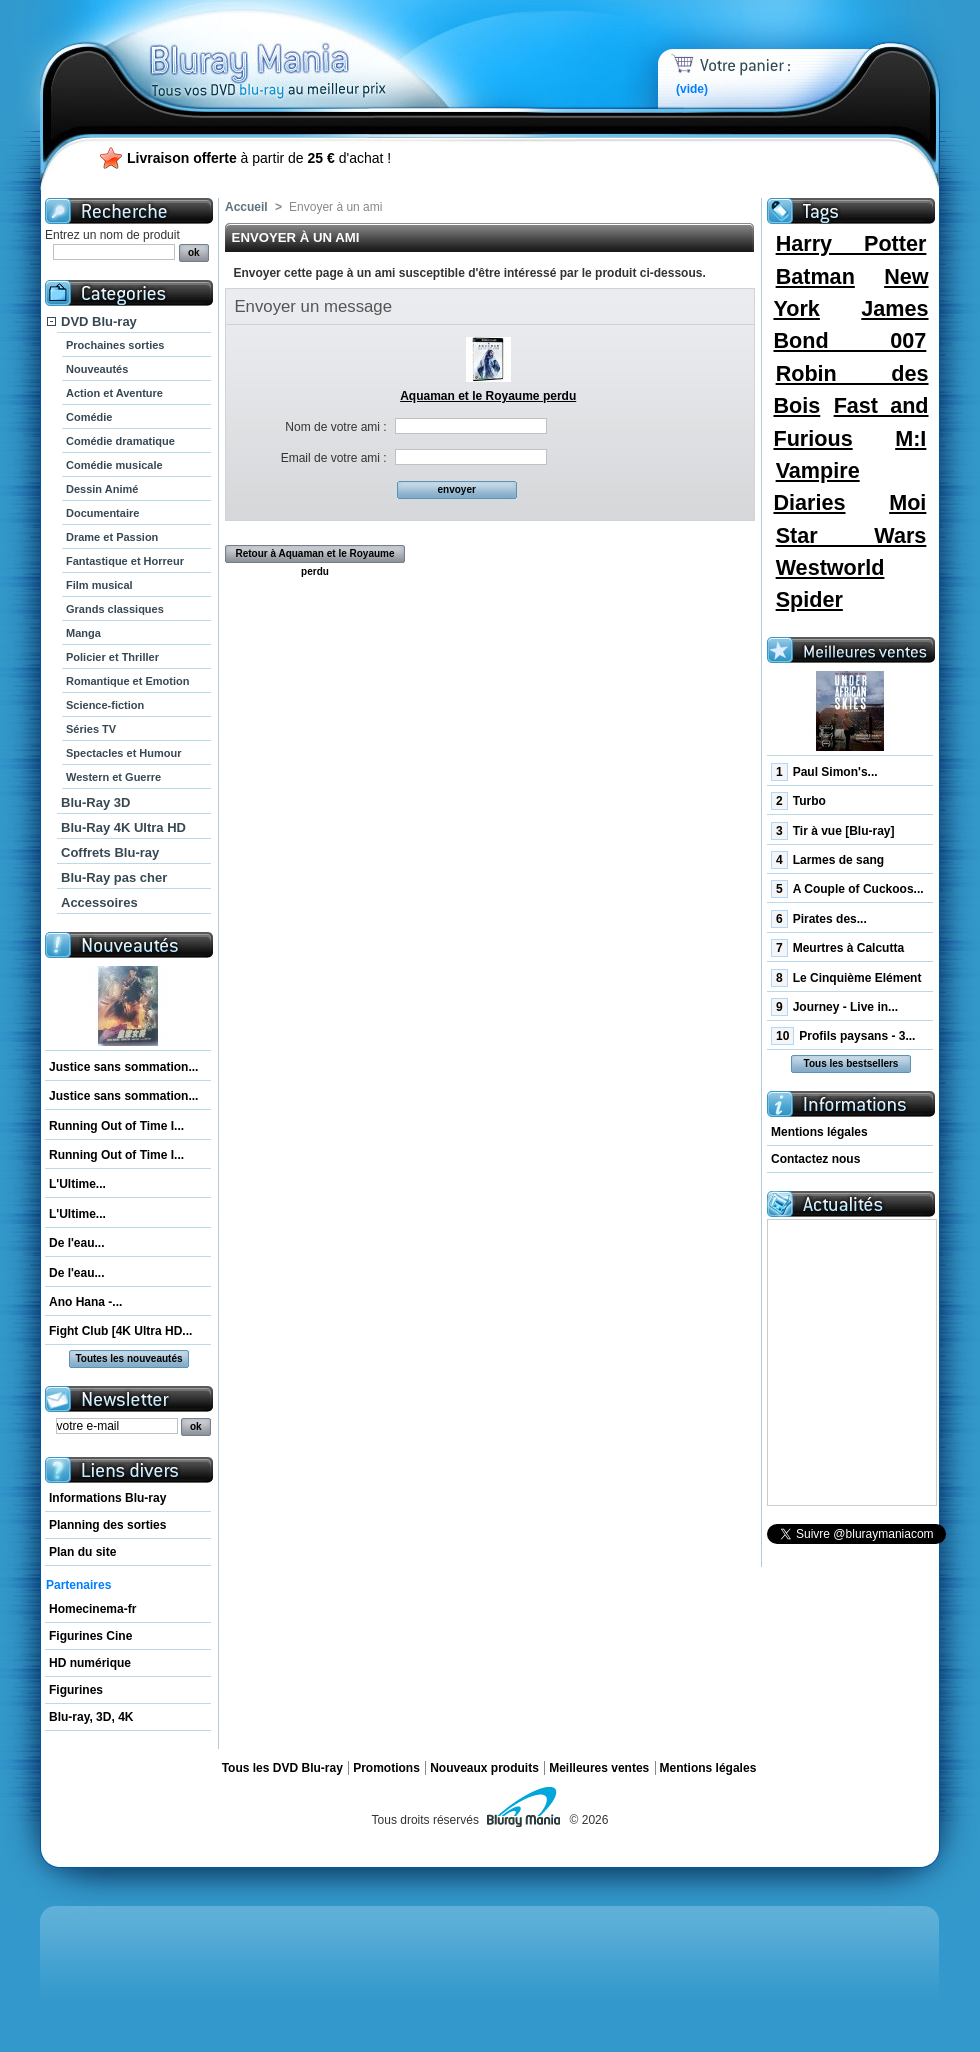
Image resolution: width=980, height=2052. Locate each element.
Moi (907, 502)
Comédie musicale (114, 465)
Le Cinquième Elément (846, 978)
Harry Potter (851, 243)
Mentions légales (819, 1132)
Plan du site (82, 1552)
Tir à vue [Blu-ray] (833, 831)
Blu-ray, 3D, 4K (91, 1717)
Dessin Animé (102, 489)
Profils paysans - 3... (843, 1036)
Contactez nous (815, 1159)
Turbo (798, 801)
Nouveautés (97, 369)
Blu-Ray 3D (95, 802)
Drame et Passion (112, 537)
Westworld (830, 567)
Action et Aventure (114, 393)
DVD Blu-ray (99, 321)
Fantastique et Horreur (125, 561)
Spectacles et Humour (124, 753)
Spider (809, 599)
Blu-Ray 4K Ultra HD (123, 827)
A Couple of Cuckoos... (847, 889)
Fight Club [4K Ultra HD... (120, 1331)
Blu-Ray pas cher (114, 877)
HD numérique (90, 1663)
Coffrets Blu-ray (110, 852)
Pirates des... (819, 919)
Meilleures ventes (599, 1768)
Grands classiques (115, 609)
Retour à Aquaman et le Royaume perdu (314, 555)
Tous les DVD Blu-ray (282, 1768)
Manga (83, 633)
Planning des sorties (107, 1525)
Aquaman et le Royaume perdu (488, 396)
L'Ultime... (77, 1184)
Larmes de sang (827, 860)
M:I (910, 438)
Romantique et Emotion (127, 681)
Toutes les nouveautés (128, 1358)
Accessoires (99, 902)
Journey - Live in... (834, 1007)
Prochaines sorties (115, 345)
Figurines (76, 1690)
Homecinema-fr (92, 1609)
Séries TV (91, 729)
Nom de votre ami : (335, 427)
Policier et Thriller (112, 657)
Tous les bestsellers (851, 1063)
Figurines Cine (90, 1636)
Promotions (386, 1768)
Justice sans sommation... (123, 1067)
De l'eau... (77, 1243)
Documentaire (102, 513)
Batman (815, 276)
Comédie (89, 417)
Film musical (99, 585)
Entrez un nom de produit (112, 235)
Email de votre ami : (334, 458)
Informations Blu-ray (107, 1498)
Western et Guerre (113, 777)
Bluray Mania (305, 50)
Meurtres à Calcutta (837, 948)
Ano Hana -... (85, 1302)
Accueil (246, 207)
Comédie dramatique (120, 441)
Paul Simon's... (824, 772)
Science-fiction (105, 705)
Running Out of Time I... (116, 1126)
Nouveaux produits (484, 1768)
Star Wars (851, 535)
